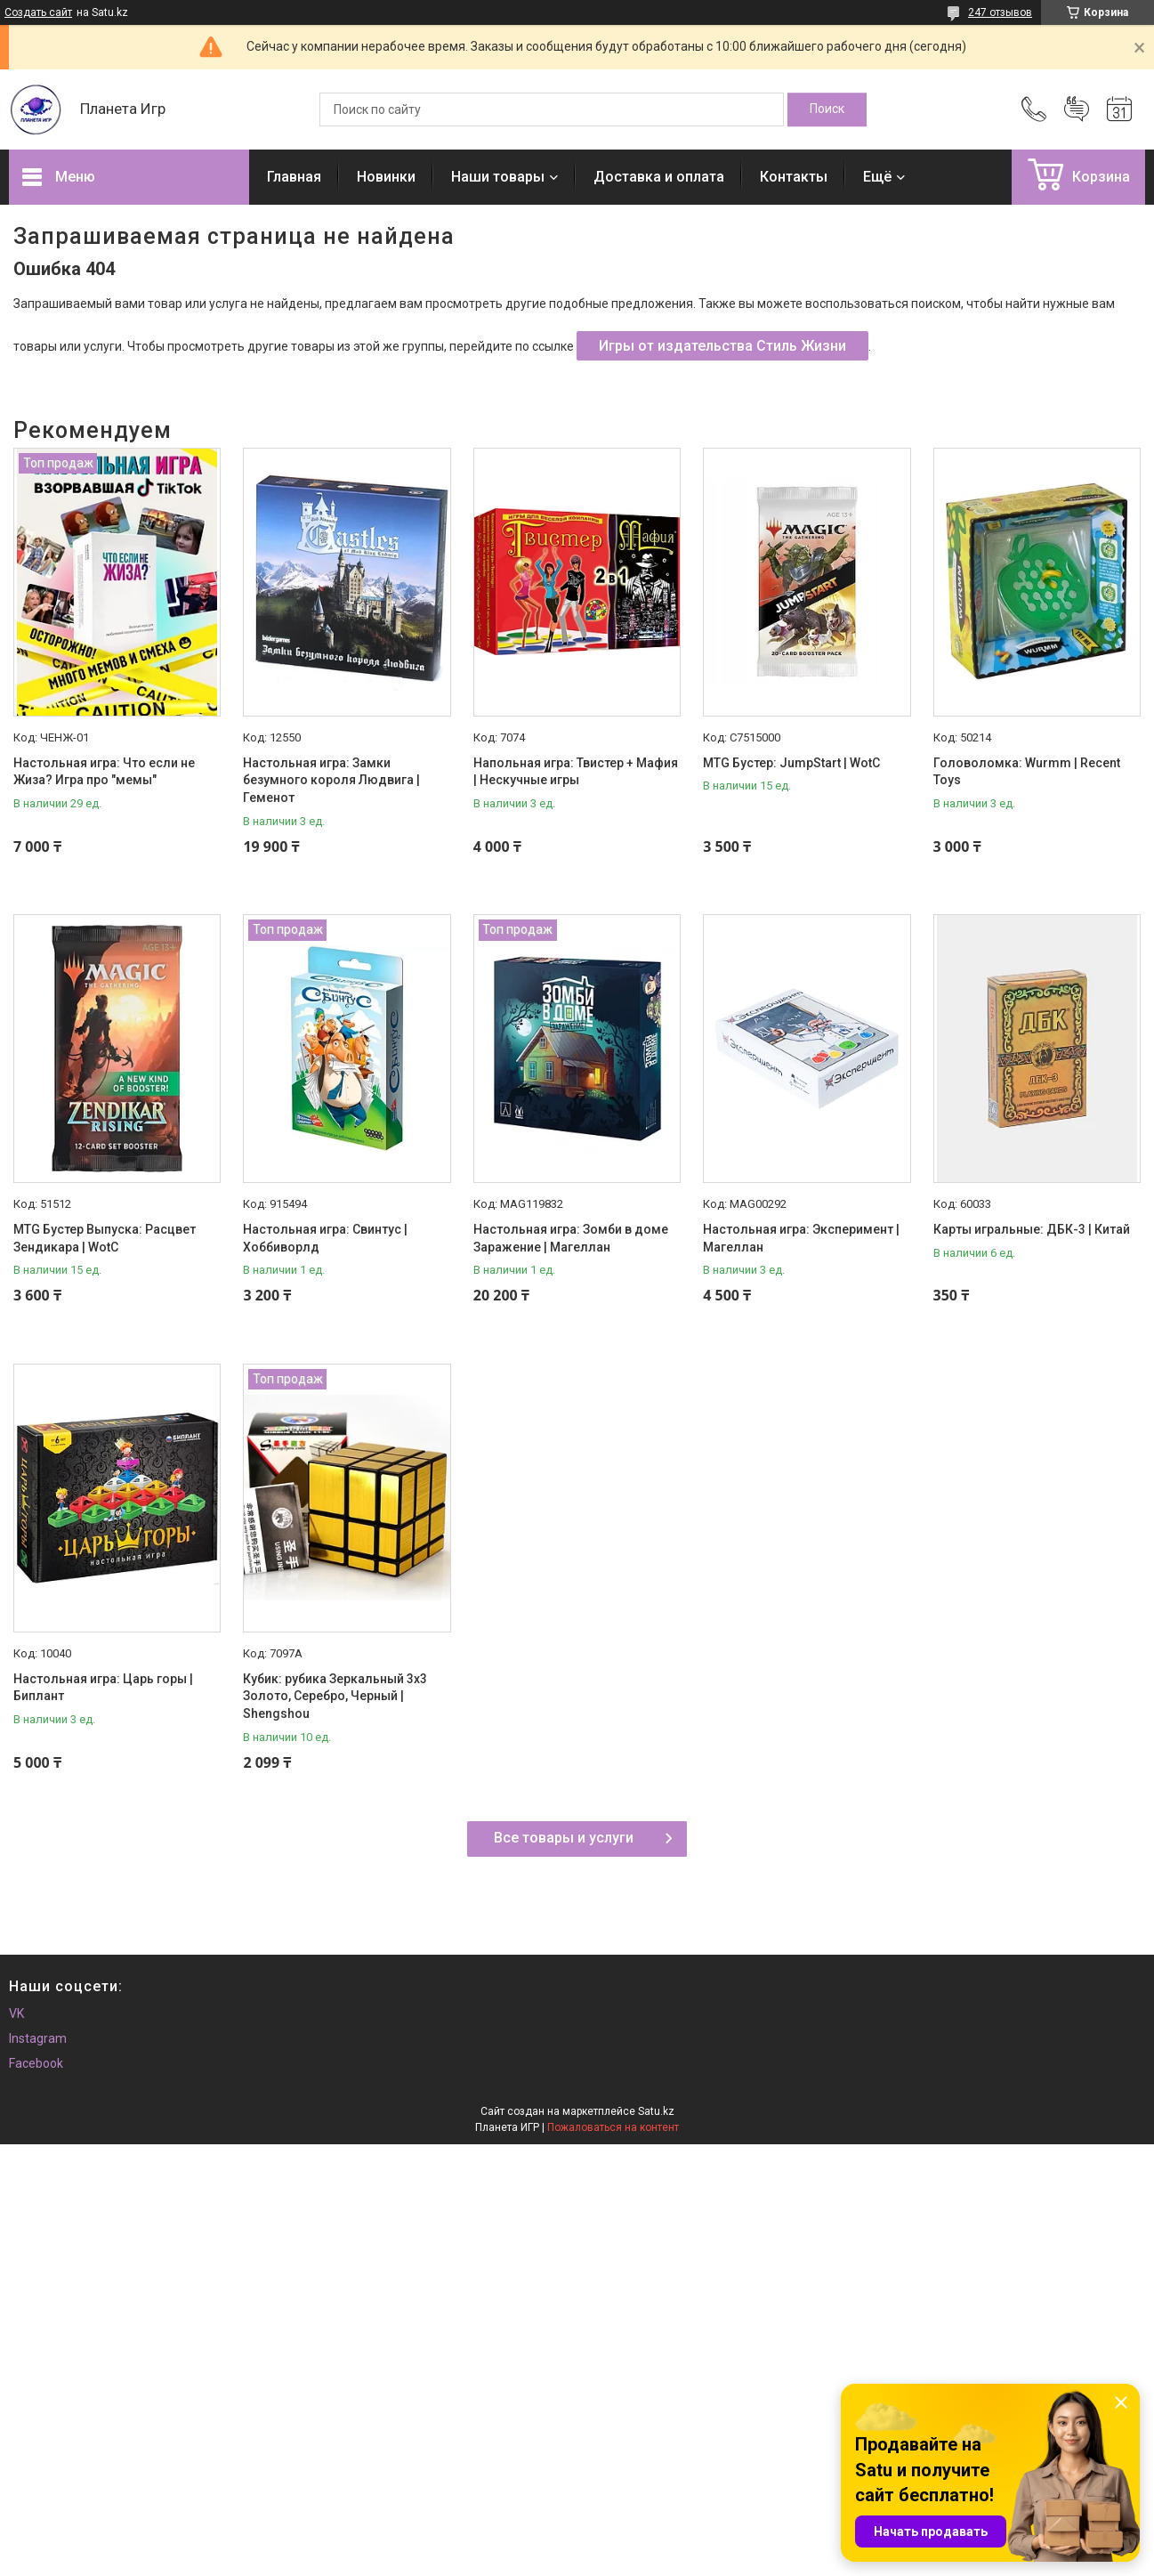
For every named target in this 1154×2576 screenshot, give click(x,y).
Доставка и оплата (658, 176)
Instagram (38, 2038)
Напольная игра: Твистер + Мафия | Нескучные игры (575, 772)
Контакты (793, 176)
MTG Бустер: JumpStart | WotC (791, 763)
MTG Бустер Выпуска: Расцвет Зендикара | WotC (104, 1238)
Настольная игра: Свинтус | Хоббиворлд (325, 1238)
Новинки (386, 176)
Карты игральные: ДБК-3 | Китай (1031, 1229)
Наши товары (498, 176)
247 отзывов (1000, 12)
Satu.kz (656, 2111)
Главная (294, 176)
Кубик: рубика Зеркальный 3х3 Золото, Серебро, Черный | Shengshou (335, 1696)
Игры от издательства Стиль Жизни (722, 345)
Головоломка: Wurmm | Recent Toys (1026, 772)
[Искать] (827, 109)
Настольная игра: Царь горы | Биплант (103, 1688)
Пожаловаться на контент (613, 2127)
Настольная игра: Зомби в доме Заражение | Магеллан (570, 1238)
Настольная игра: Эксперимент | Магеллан (801, 1238)
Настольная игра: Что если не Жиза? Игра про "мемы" (104, 772)
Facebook (36, 2063)
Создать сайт (38, 12)
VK (16, 2013)
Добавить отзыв (1076, 109)
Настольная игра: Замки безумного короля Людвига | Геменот (331, 780)
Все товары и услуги (563, 1837)
